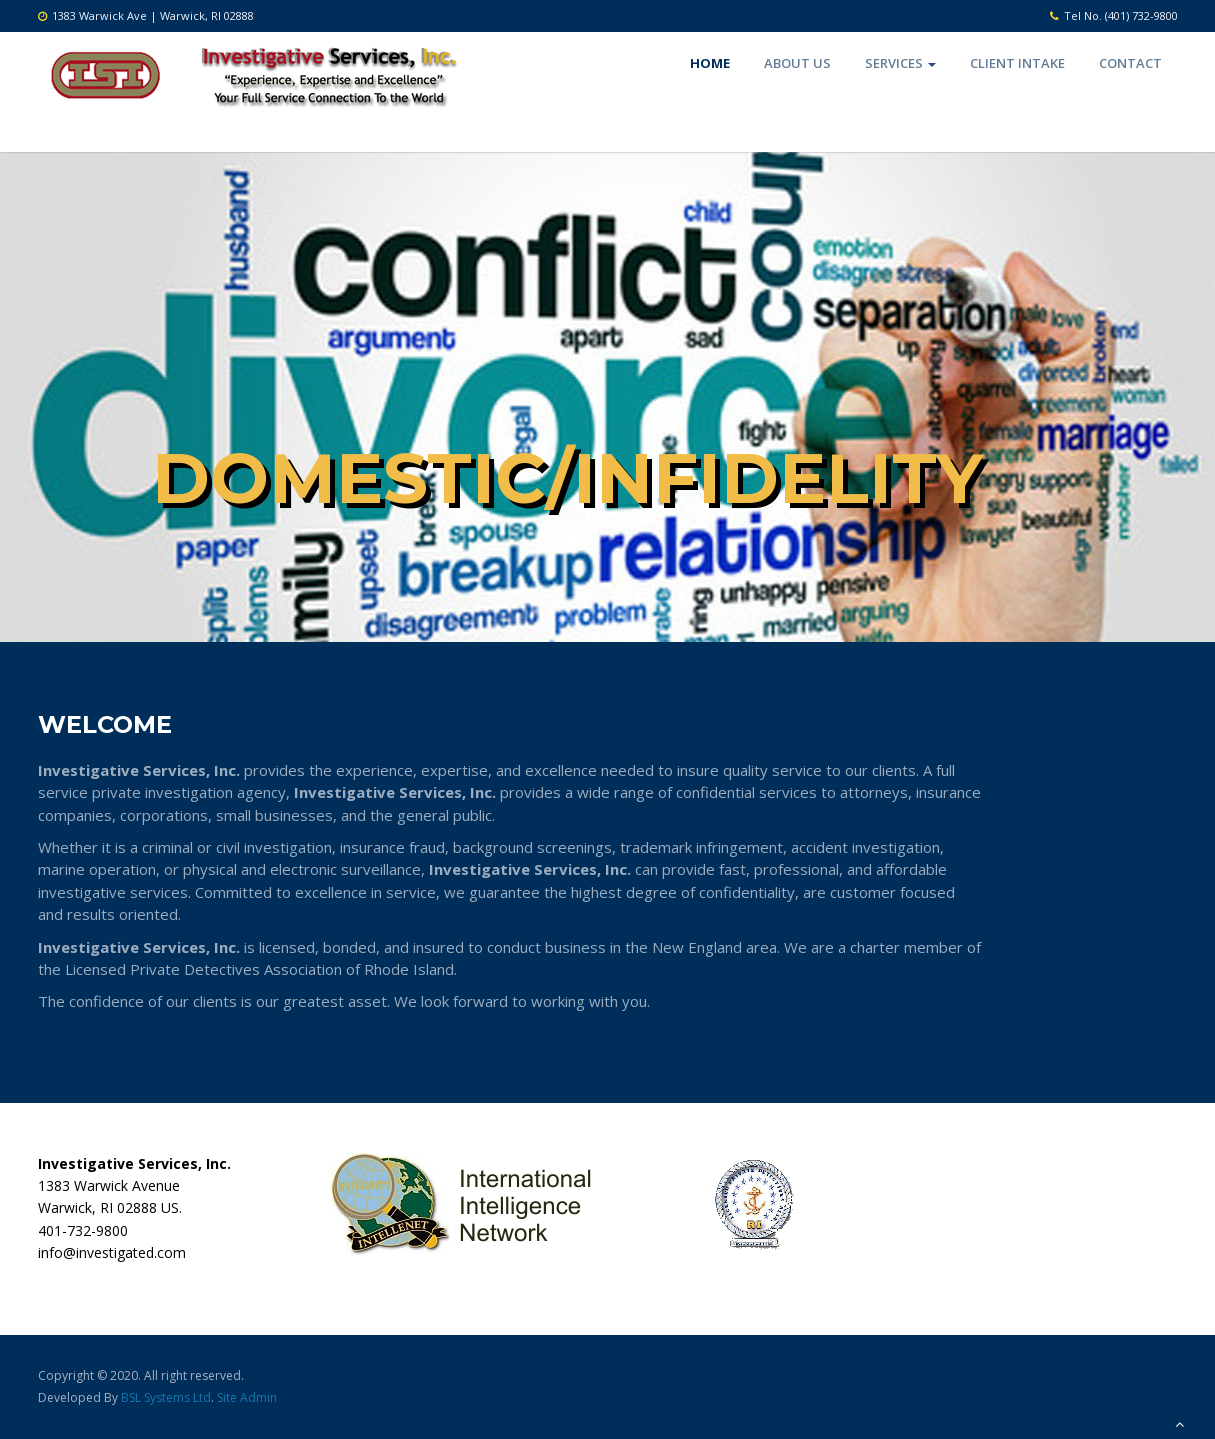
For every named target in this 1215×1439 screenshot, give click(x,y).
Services (900, 63)
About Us (797, 63)
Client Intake (1017, 63)
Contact (1130, 63)
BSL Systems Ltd (166, 1397)
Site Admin (247, 1397)
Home (710, 63)
